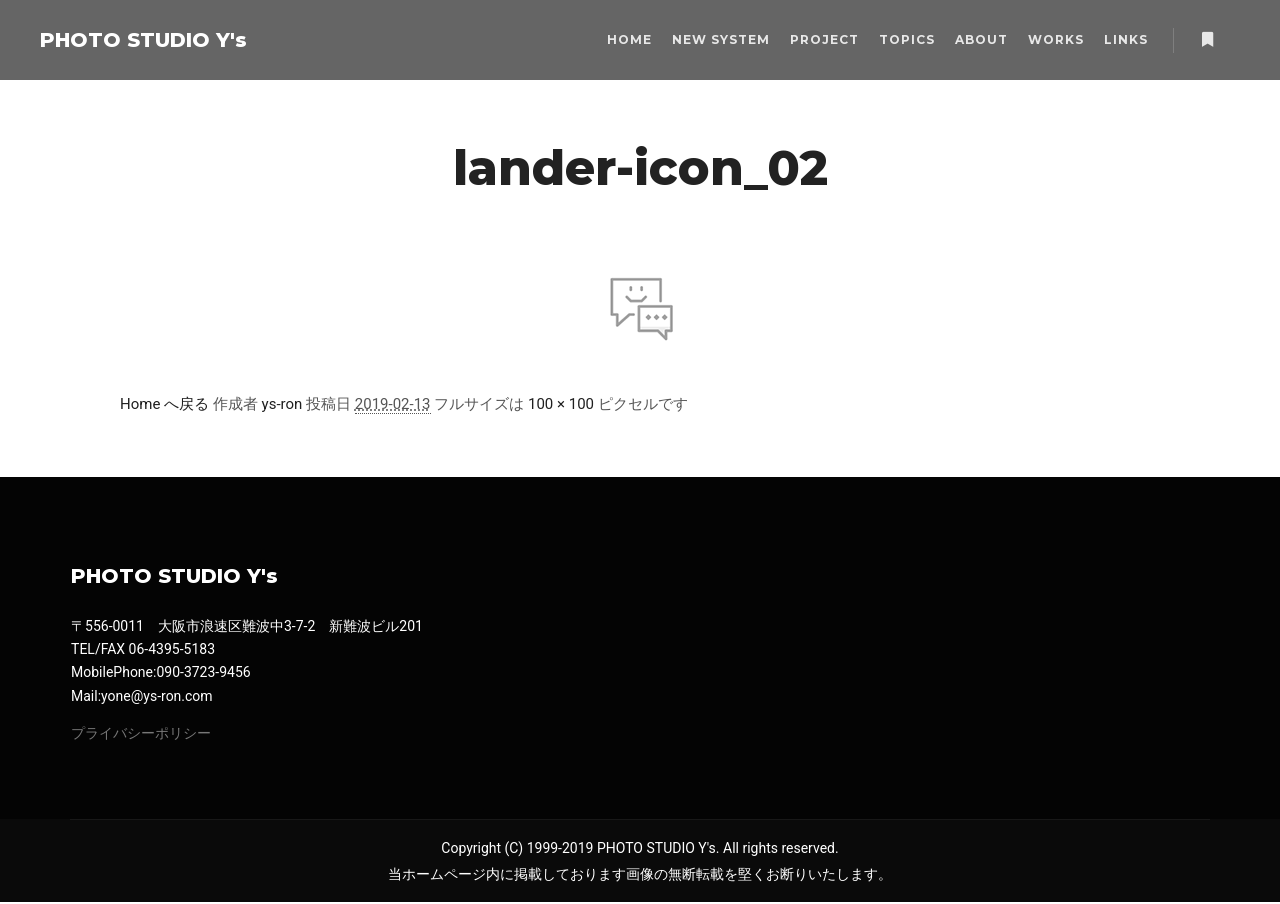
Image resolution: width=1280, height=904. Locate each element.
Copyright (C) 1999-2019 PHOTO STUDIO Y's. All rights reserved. (639, 850)
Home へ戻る (164, 404)
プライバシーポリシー (141, 734)
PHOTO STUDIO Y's (140, 40)
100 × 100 (561, 404)
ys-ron (282, 404)
